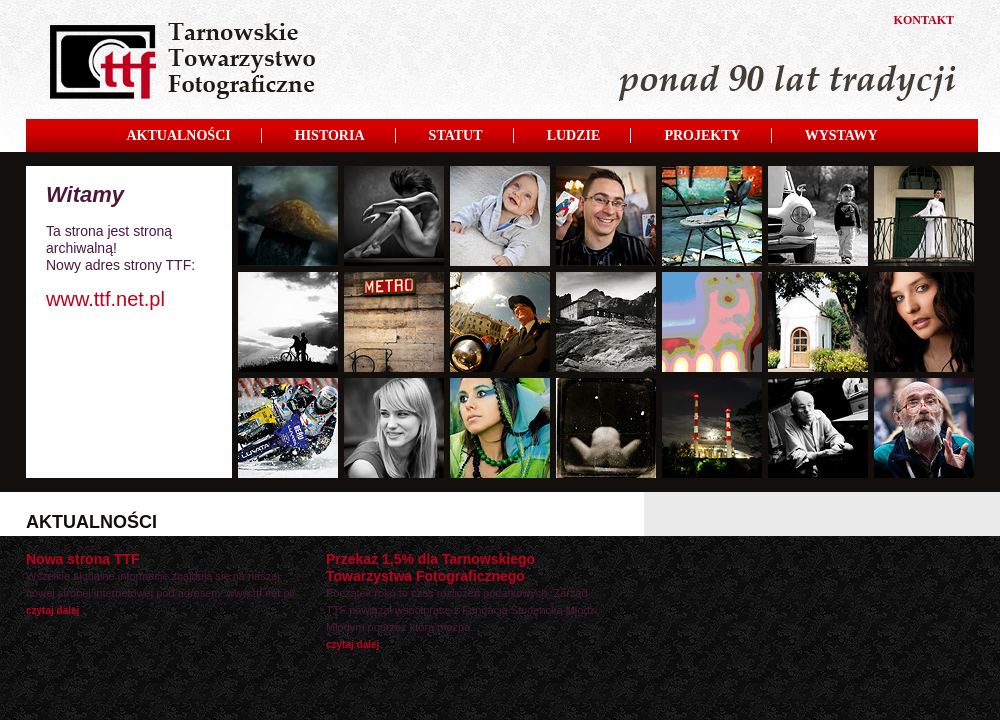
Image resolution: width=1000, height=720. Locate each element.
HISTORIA (330, 135)
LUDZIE (574, 135)
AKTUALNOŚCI (178, 135)
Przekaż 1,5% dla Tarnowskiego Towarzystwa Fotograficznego (430, 567)
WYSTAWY (841, 135)
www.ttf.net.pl (105, 299)
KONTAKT (924, 20)
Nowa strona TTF (83, 559)
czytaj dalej (52, 610)
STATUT (456, 135)
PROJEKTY (702, 135)
